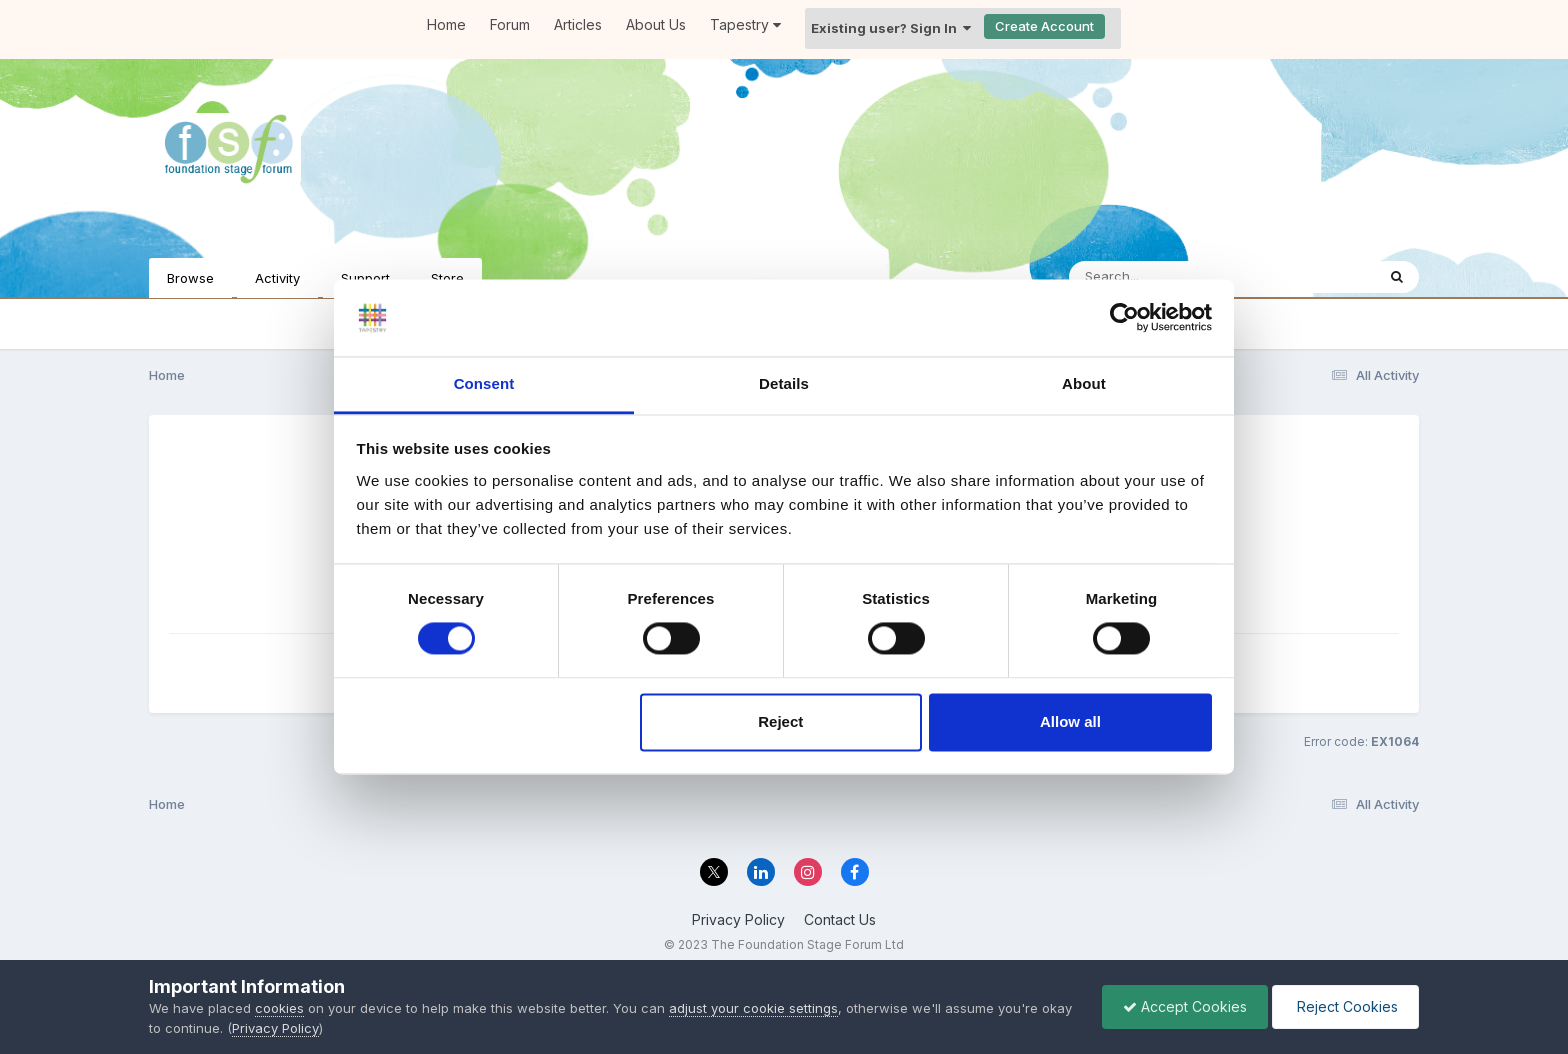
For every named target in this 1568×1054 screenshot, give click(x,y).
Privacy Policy (738, 919)
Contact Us (840, 919)
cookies (279, 1008)
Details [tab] (784, 383)
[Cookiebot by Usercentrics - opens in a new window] (1124, 318)
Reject (780, 721)
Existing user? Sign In (891, 28)
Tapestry (745, 24)
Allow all (1070, 721)
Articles (578, 24)
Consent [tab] (484, 383)
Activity (277, 278)
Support (365, 278)
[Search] (1167, 277)
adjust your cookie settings (753, 1008)
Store (447, 278)
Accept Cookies (1185, 1006)
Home (446, 24)
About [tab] (1084, 383)
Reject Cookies (1345, 1006)
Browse (190, 278)
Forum (510, 24)
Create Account (1044, 26)
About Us (656, 24)
